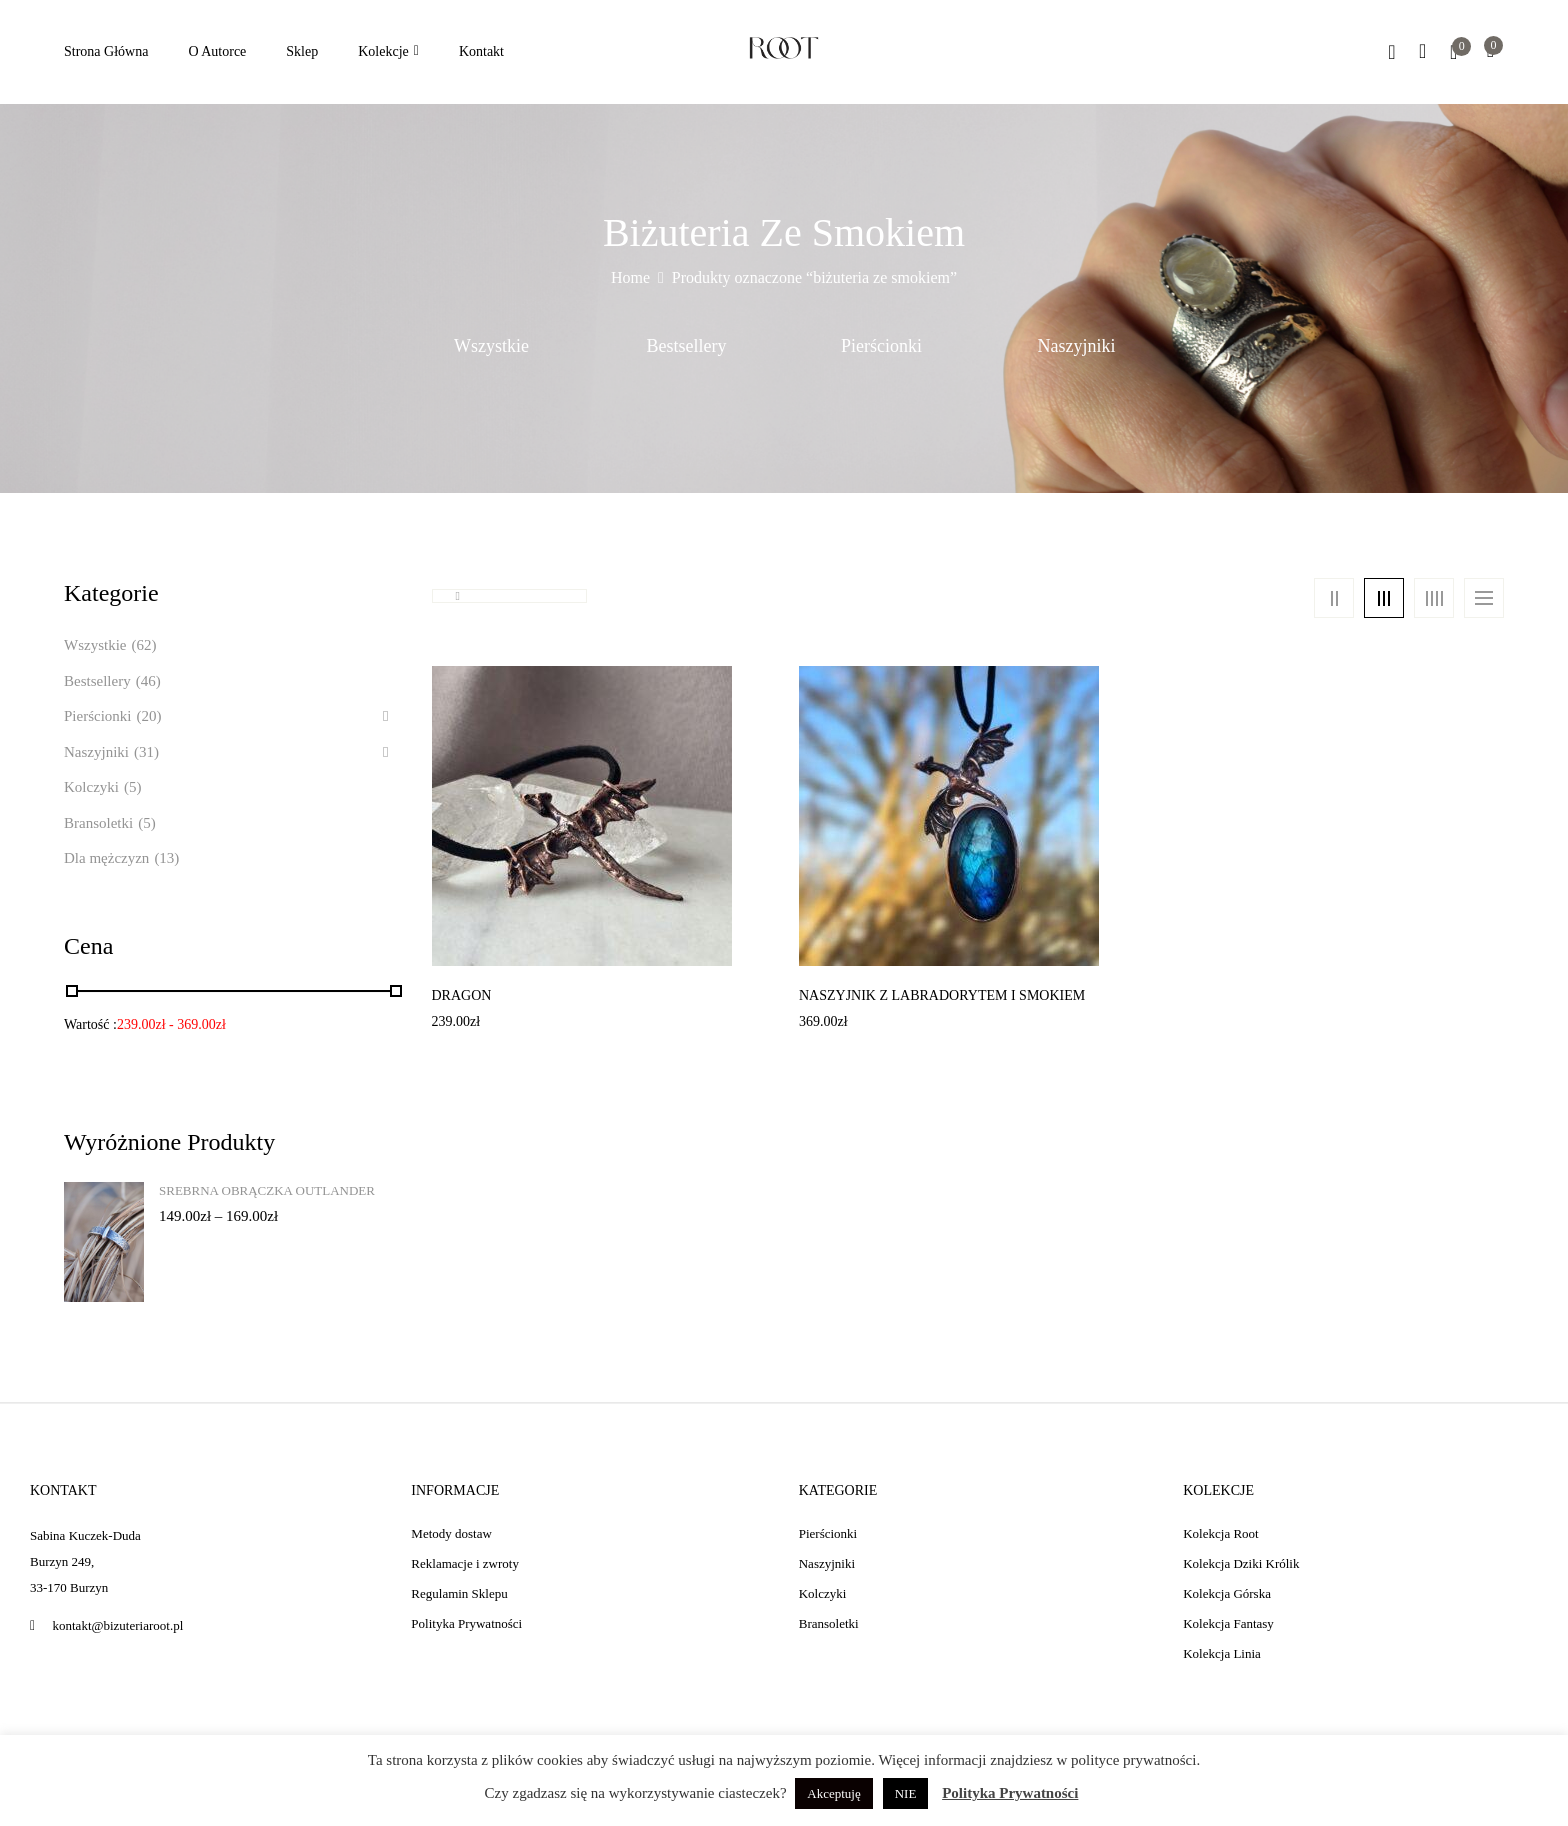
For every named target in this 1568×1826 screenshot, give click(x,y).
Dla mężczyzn (106, 858)
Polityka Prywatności (1010, 1793)
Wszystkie (491, 346)
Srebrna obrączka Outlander (267, 1190)
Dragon (462, 995)
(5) (133, 787)
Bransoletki (98, 823)
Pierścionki (881, 346)
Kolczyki (91, 787)
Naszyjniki (1077, 346)
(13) (166, 858)
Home (630, 277)
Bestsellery (687, 346)
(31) (146, 752)
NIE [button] (906, 1793)
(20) (149, 716)
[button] (1490, 52)
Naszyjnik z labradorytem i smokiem (942, 995)
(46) (148, 681)
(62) (143, 645)
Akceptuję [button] (833, 1793)
